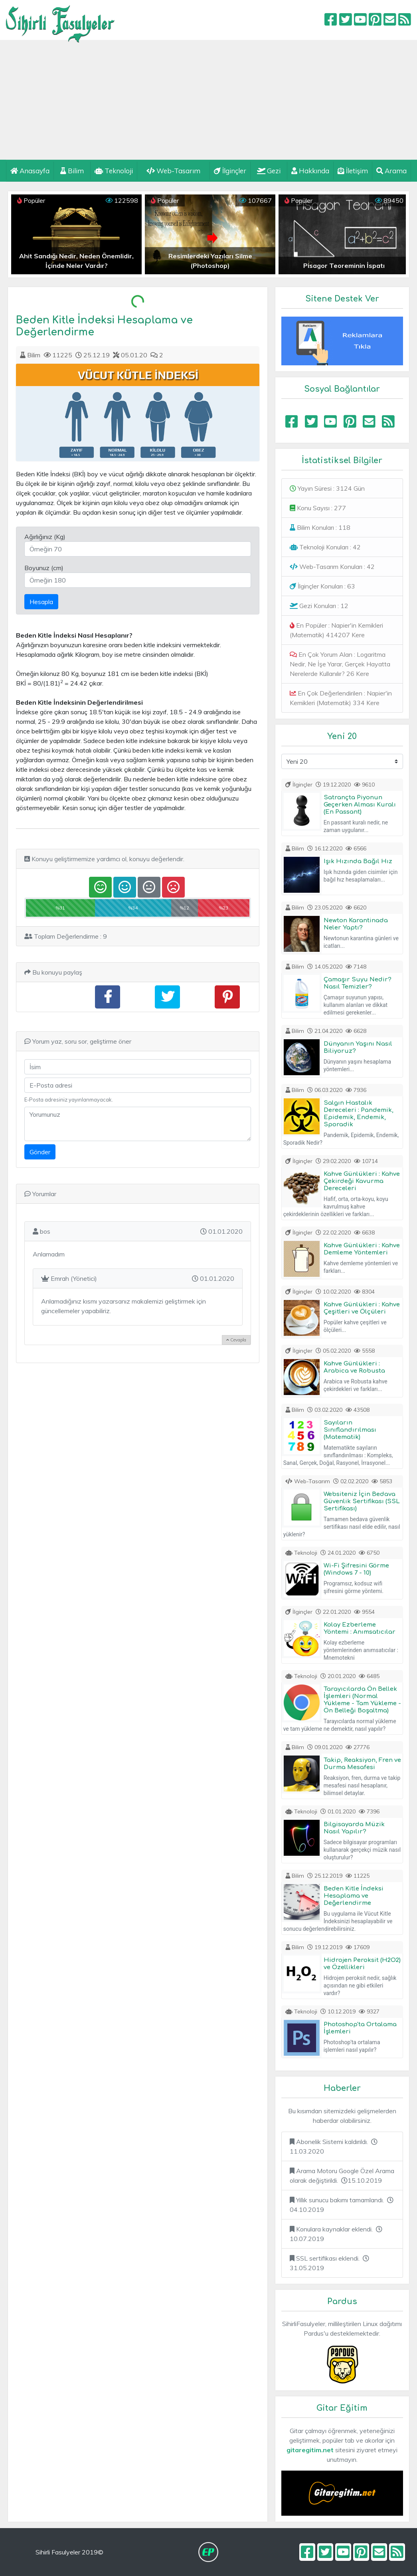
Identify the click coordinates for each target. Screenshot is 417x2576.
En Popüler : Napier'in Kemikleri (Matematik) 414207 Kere (336, 630)
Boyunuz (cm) (43, 568)
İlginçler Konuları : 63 (322, 586)
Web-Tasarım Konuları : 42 (332, 567)
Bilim (72, 170)
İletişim (353, 170)
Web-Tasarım (173, 170)
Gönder (40, 1152)
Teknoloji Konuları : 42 (325, 547)
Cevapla (236, 1340)
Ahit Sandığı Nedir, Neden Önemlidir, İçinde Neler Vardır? (76, 260)
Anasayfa (29, 170)
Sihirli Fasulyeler (60, 20)
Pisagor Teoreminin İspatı (344, 265)
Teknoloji (114, 170)
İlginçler (230, 170)
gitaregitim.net (310, 2450)
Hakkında (310, 170)
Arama (391, 170)
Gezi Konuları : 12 (319, 606)
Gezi (269, 170)
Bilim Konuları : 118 (320, 527)
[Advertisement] (208, 100)
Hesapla (41, 602)
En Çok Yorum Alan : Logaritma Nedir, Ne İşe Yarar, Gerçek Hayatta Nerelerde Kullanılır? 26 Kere (340, 664)
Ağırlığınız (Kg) (44, 537)
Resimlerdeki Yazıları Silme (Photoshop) (210, 260)
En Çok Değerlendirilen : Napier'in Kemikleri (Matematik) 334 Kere (341, 698)
